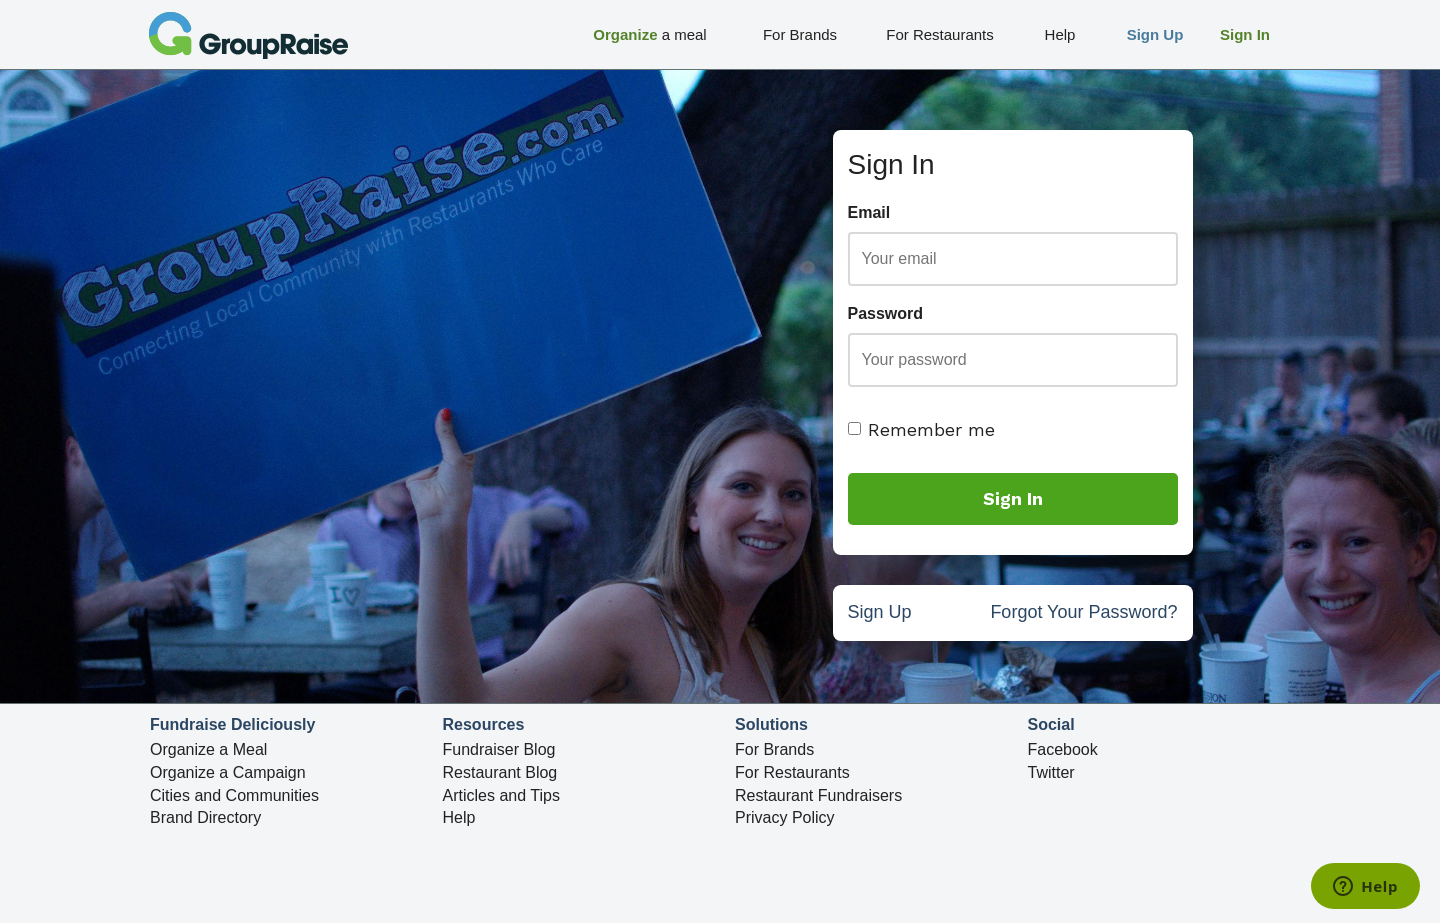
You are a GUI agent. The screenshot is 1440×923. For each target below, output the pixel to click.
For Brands (774, 749)
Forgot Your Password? (1083, 615)
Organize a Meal (208, 749)
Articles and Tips (501, 795)
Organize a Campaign (228, 772)
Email (869, 212)
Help (459, 818)
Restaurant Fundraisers (818, 795)
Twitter (1051, 772)
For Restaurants (792, 772)
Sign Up (880, 615)
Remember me (921, 429)
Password (886, 313)
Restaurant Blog (500, 772)
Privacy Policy (785, 818)
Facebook (1063, 749)
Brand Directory (205, 818)
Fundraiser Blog (499, 749)
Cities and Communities (234, 795)
